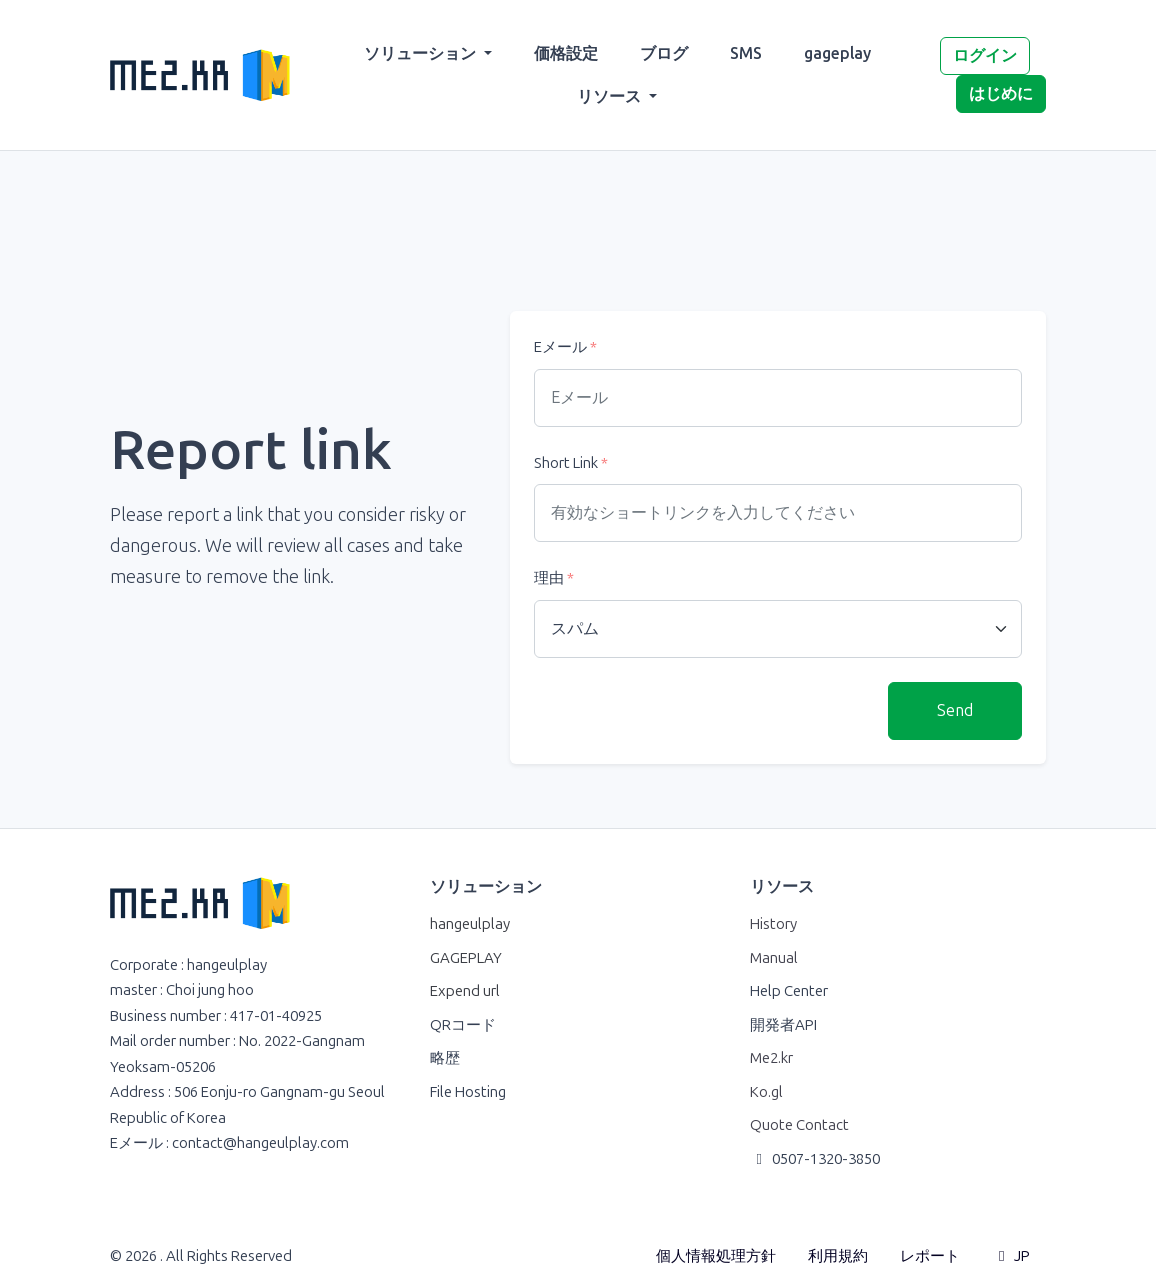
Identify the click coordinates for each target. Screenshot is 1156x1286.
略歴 (445, 1058)
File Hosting (468, 1092)
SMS (746, 53)
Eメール (565, 347)
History (773, 924)
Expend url (465, 991)
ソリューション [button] (422, 53)
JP (1011, 1256)
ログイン (985, 55)
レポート (930, 1256)
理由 (554, 578)
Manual (774, 958)
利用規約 (838, 1256)
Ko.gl (766, 1092)
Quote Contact (799, 1125)
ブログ (664, 53)
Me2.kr (771, 1058)
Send (955, 710)
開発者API (783, 1025)
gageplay (837, 53)
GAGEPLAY (466, 958)
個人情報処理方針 (716, 1256)
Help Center (789, 991)
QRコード (463, 1025)
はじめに (1001, 93)
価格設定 (566, 53)
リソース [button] (611, 96)
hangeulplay (470, 924)
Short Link (571, 463)
